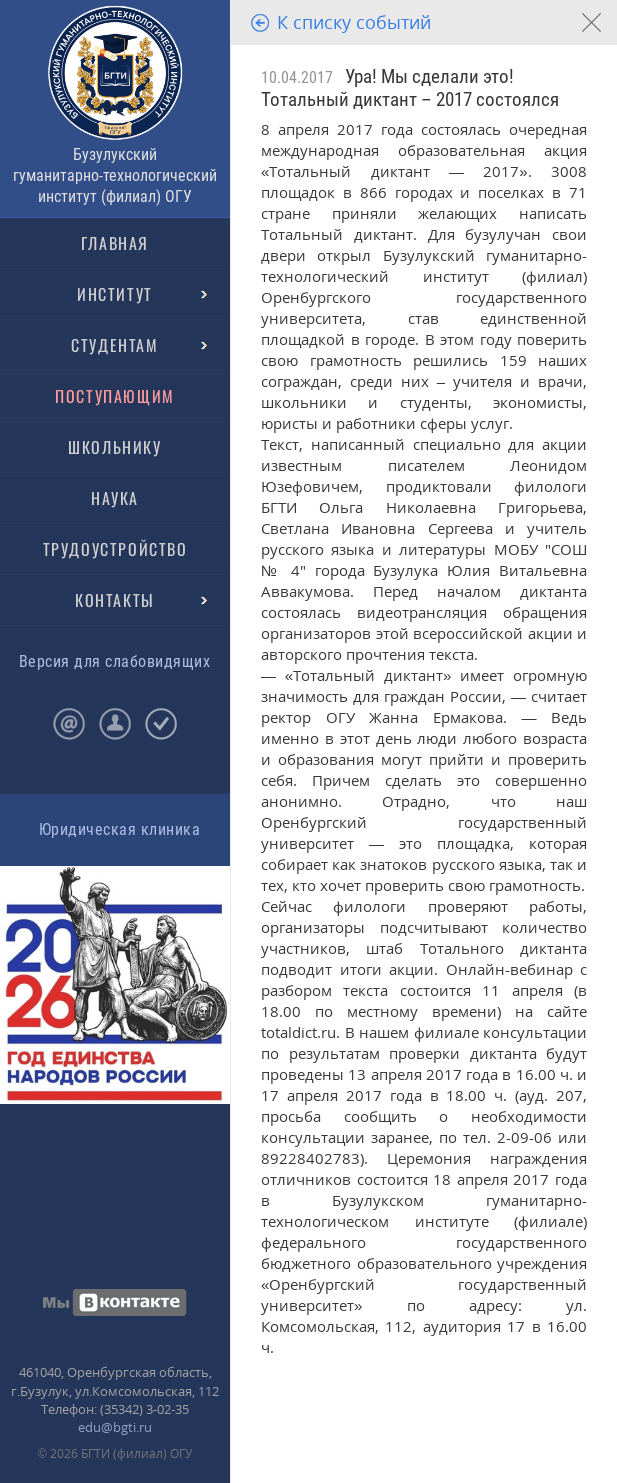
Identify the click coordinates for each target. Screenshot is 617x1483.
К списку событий (354, 22)
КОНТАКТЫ (115, 600)
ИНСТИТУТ (115, 294)
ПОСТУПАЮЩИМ (115, 396)
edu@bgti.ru (115, 1427)
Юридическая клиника (119, 829)
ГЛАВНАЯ (115, 243)
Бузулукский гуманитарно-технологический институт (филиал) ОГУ (115, 175)
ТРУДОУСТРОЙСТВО (115, 549)
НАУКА (115, 498)
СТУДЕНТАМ (114, 345)
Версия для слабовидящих (114, 661)
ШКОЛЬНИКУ (114, 447)
